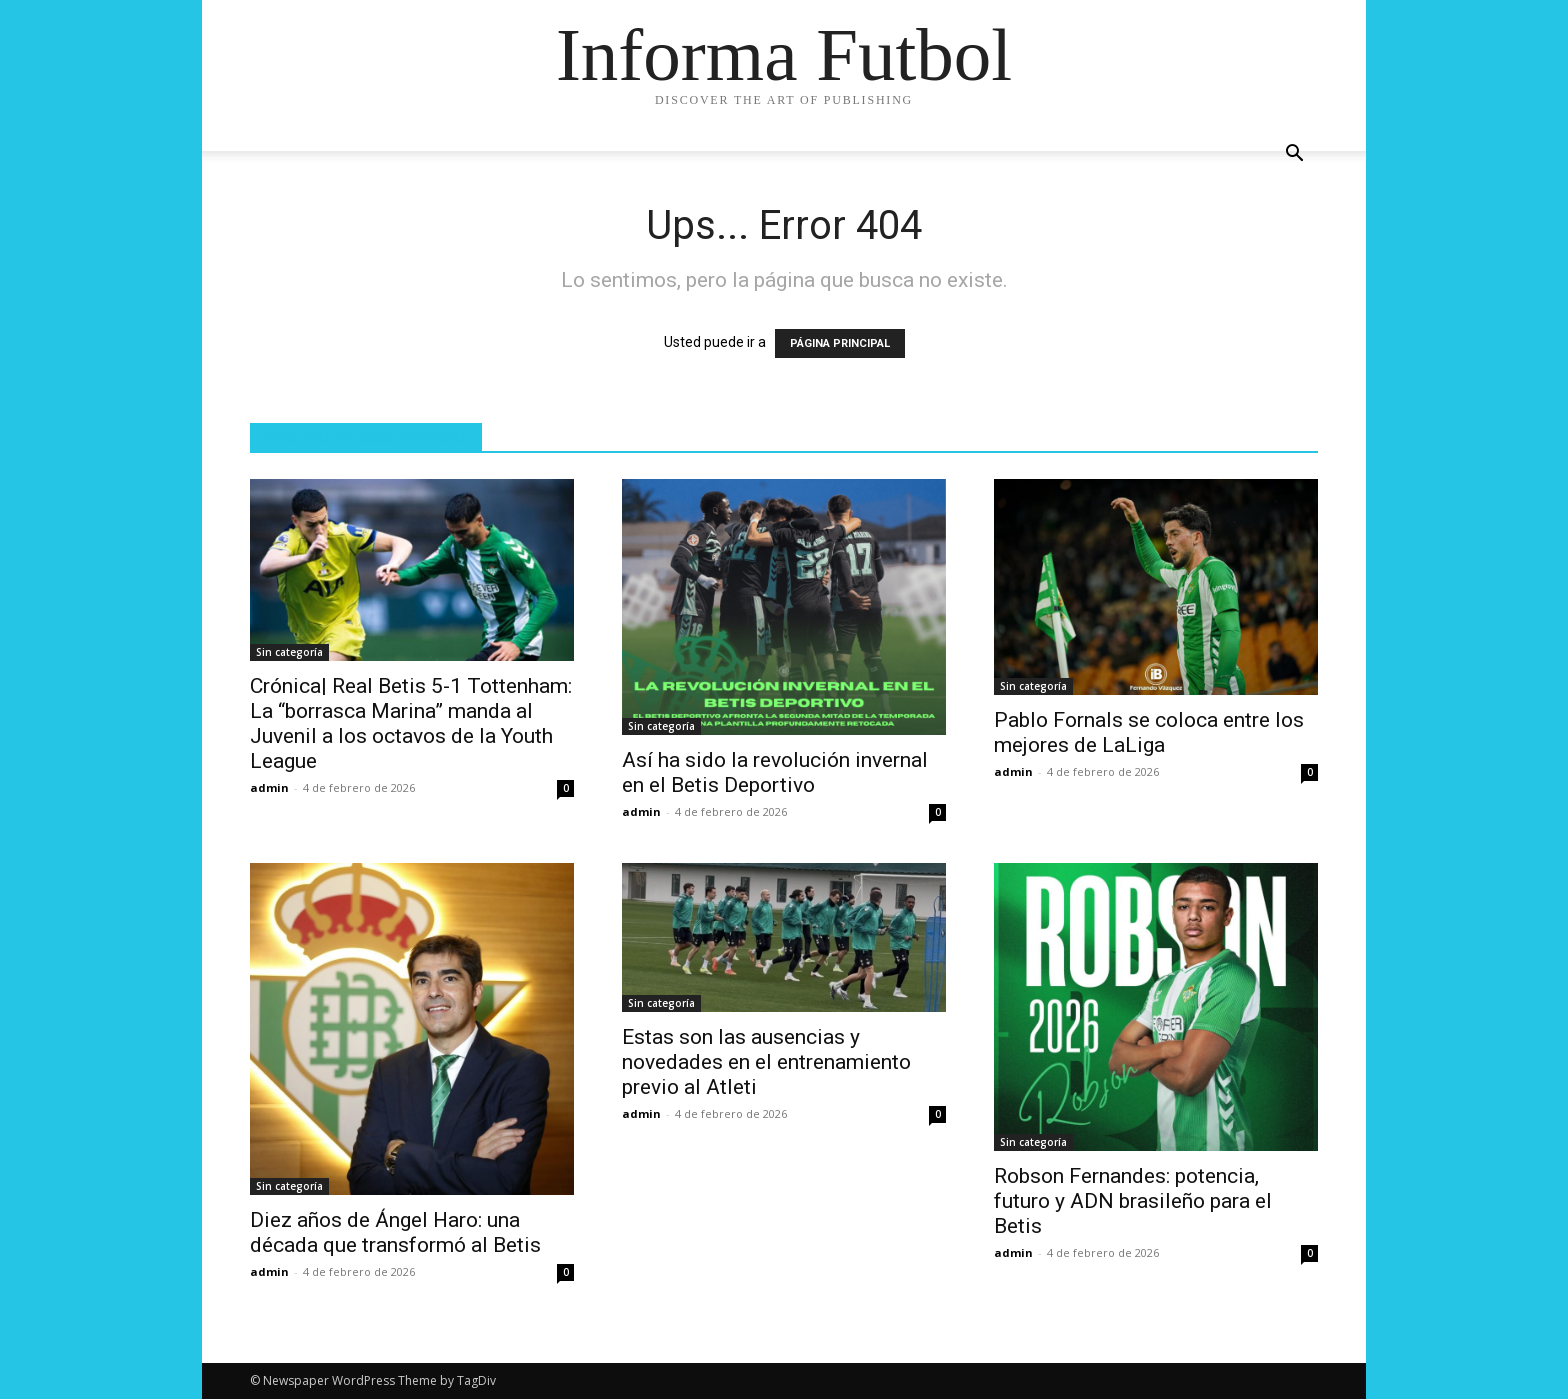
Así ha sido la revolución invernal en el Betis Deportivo (775, 772)
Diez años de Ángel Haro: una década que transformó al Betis (395, 1232)
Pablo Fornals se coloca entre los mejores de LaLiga (1149, 732)
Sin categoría (289, 652)
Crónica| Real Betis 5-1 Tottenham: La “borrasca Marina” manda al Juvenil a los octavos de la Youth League (411, 723)
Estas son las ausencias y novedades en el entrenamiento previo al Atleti (766, 1062)
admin (269, 787)
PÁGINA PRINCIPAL (840, 343)
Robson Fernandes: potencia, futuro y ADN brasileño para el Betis (1133, 1201)
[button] (1294, 155)
